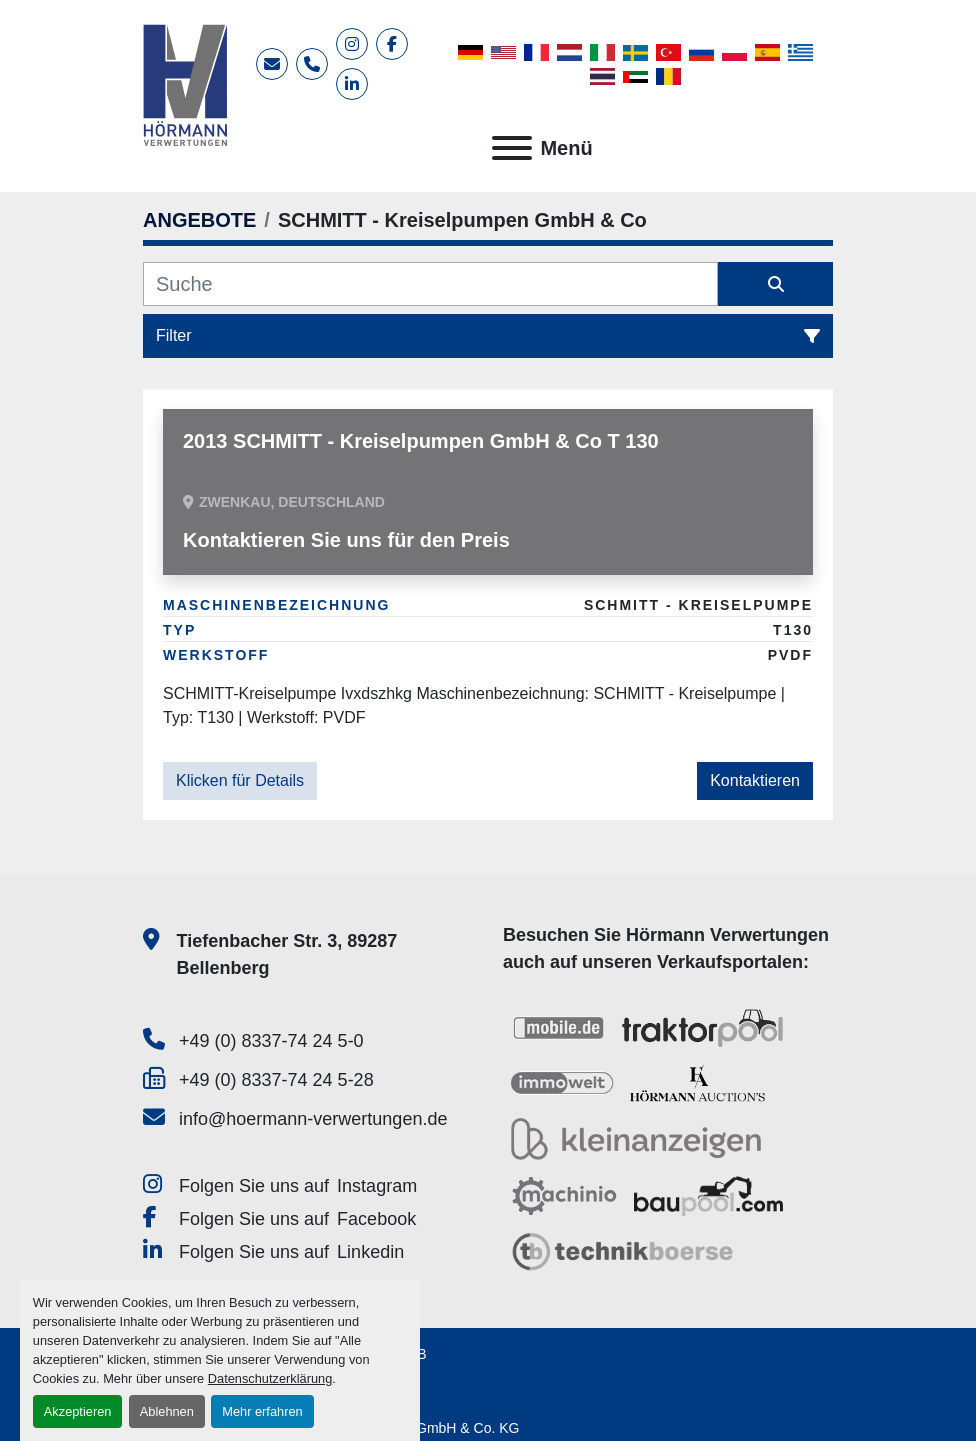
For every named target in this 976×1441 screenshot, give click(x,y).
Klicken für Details (240, 780)
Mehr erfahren (262, 1411)
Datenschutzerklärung (270, 1378)
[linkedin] (352, 84)
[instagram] (352, 44)
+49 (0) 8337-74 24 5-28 (276, 1080)
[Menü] (512, 148)
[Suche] (430, 284)
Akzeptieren (78, 1411)
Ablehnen (167, 1411)
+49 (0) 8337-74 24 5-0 (271, 1041)
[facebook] (392, 44)
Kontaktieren (755, 780)
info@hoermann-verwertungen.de (313, 1119)
